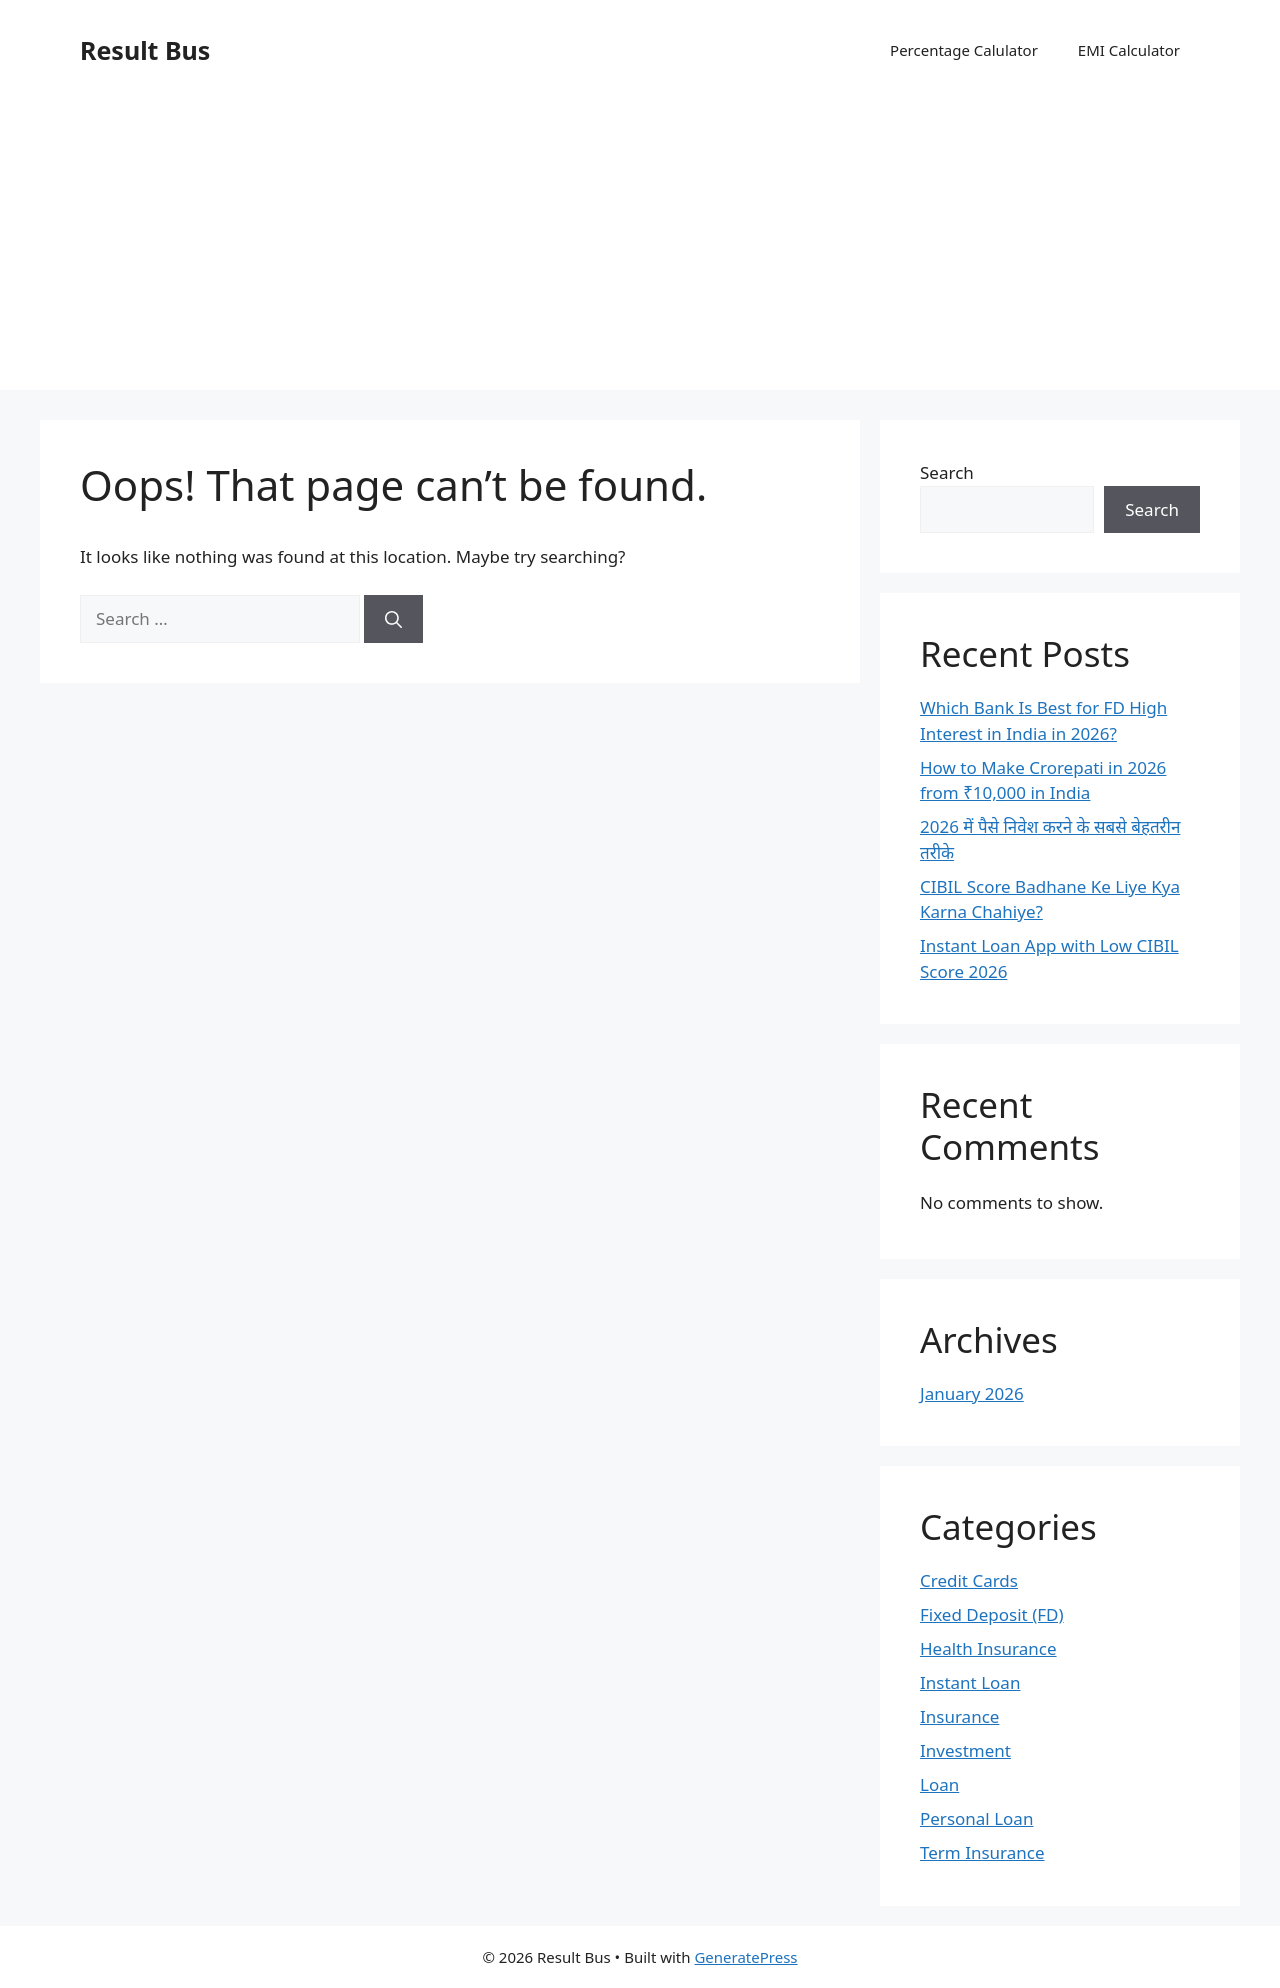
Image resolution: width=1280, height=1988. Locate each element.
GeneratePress (745, 1957)
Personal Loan (976, 1818)
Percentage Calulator (964, 50)
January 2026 (972, 1393)
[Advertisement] (640, 250)
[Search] (393, 619)
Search (947, 472)
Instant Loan (970, 1682)
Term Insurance (982, 1852)
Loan (939, 1784)
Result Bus (145, 50)
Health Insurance (988, 1648)
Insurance (959, 1716)
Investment (965, 1750)
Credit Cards (969, 1580)
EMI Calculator (1129, 50)
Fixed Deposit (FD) (992, 1614)
